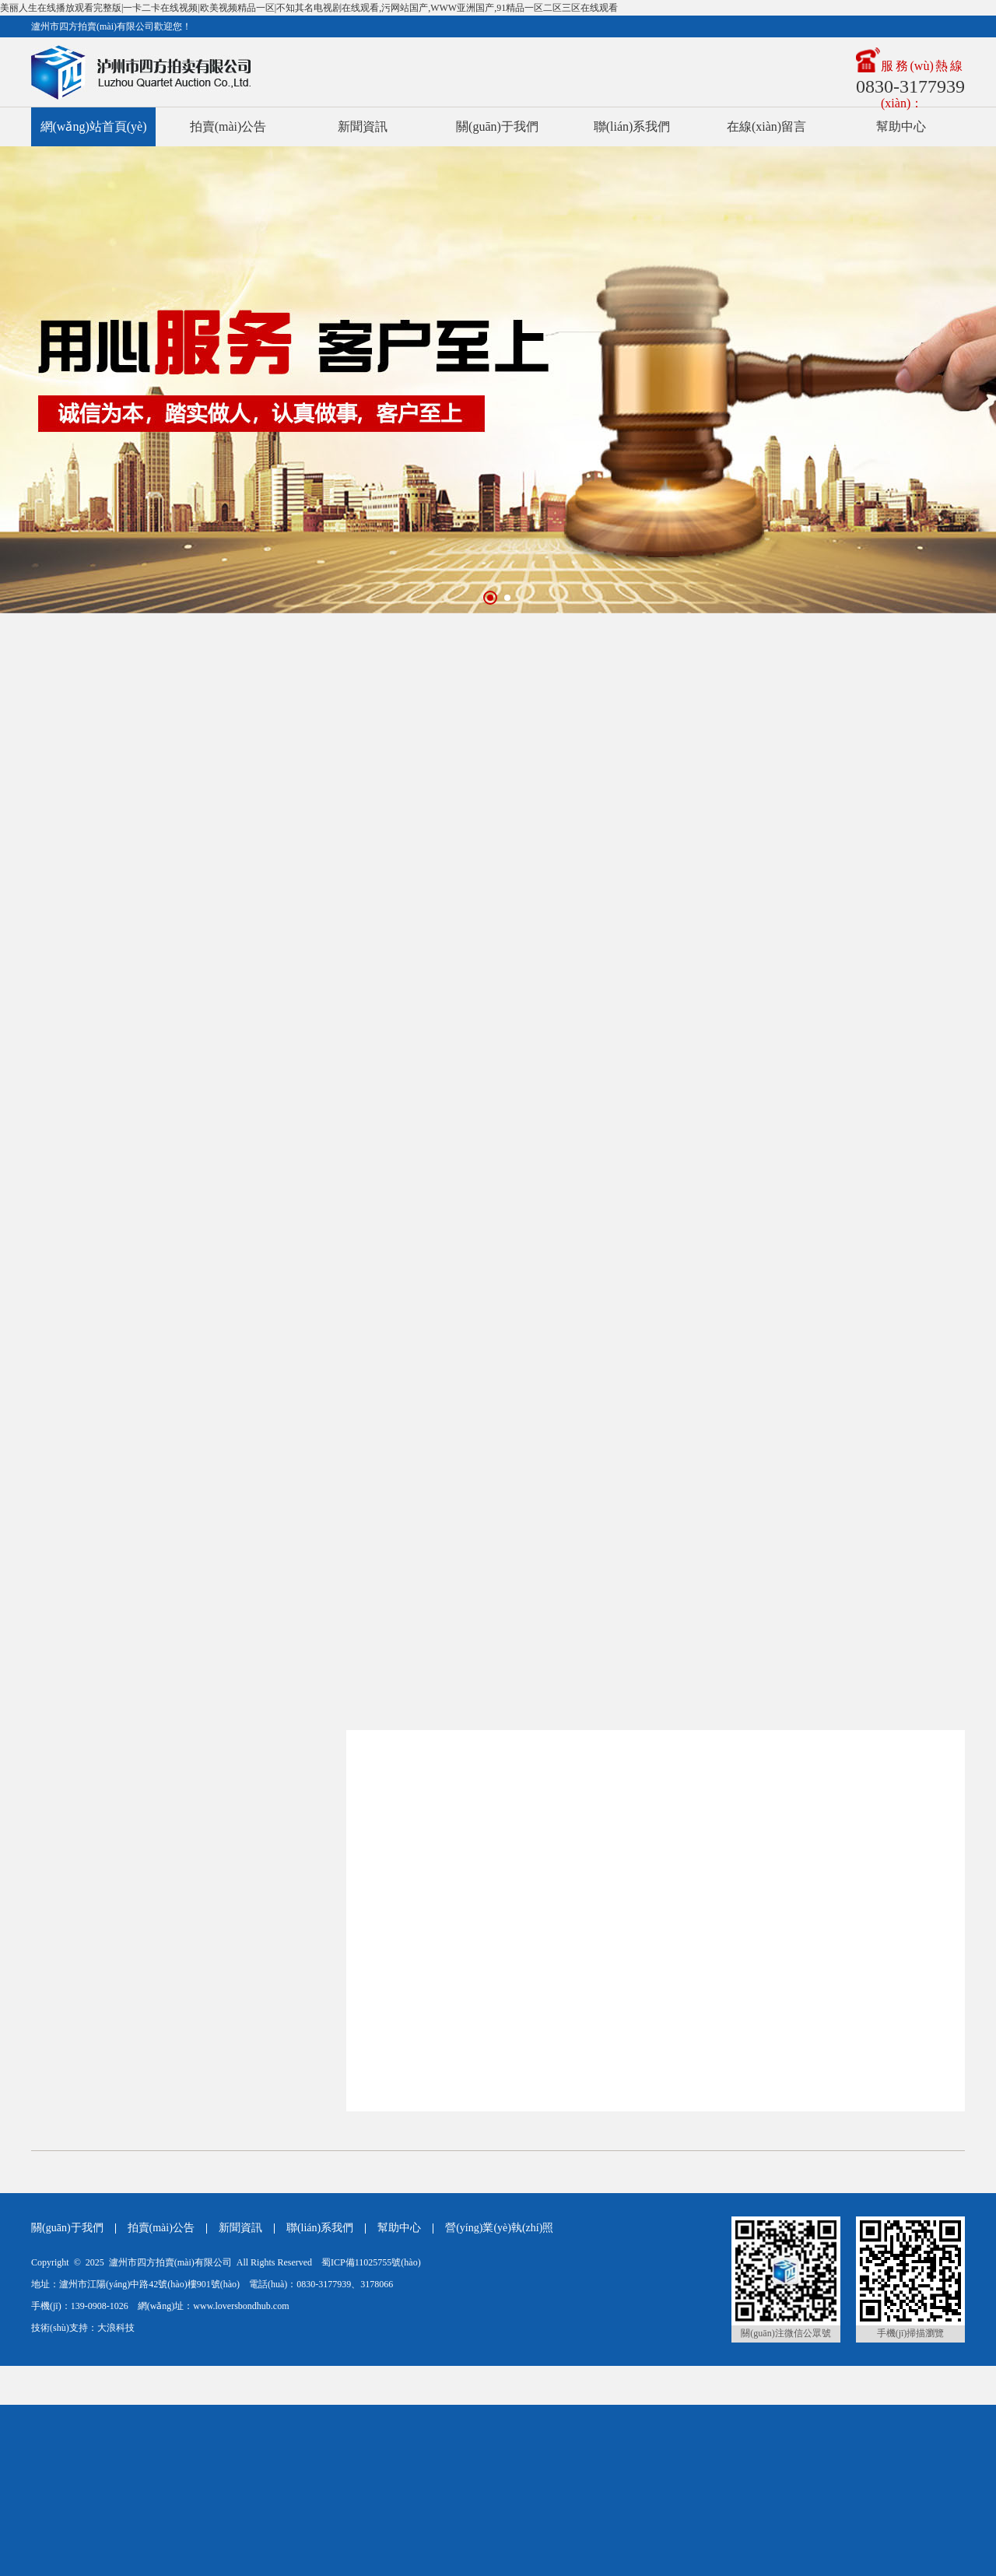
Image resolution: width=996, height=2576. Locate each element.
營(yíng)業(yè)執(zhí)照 (499, 2228)
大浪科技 (116, 2327)
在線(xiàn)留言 (766, 126)
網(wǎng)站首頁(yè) (93, 126)
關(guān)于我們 (497, 126)
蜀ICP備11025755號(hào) (371, 2262)
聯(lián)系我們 (632, 126)
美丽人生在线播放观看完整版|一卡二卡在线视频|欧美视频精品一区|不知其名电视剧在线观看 (189, 2455)
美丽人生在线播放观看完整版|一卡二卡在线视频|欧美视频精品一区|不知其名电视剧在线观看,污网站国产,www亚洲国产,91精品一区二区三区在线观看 (309, 7)
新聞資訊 (363, 126)
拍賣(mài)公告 (228, 126)
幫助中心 (901, 126)
